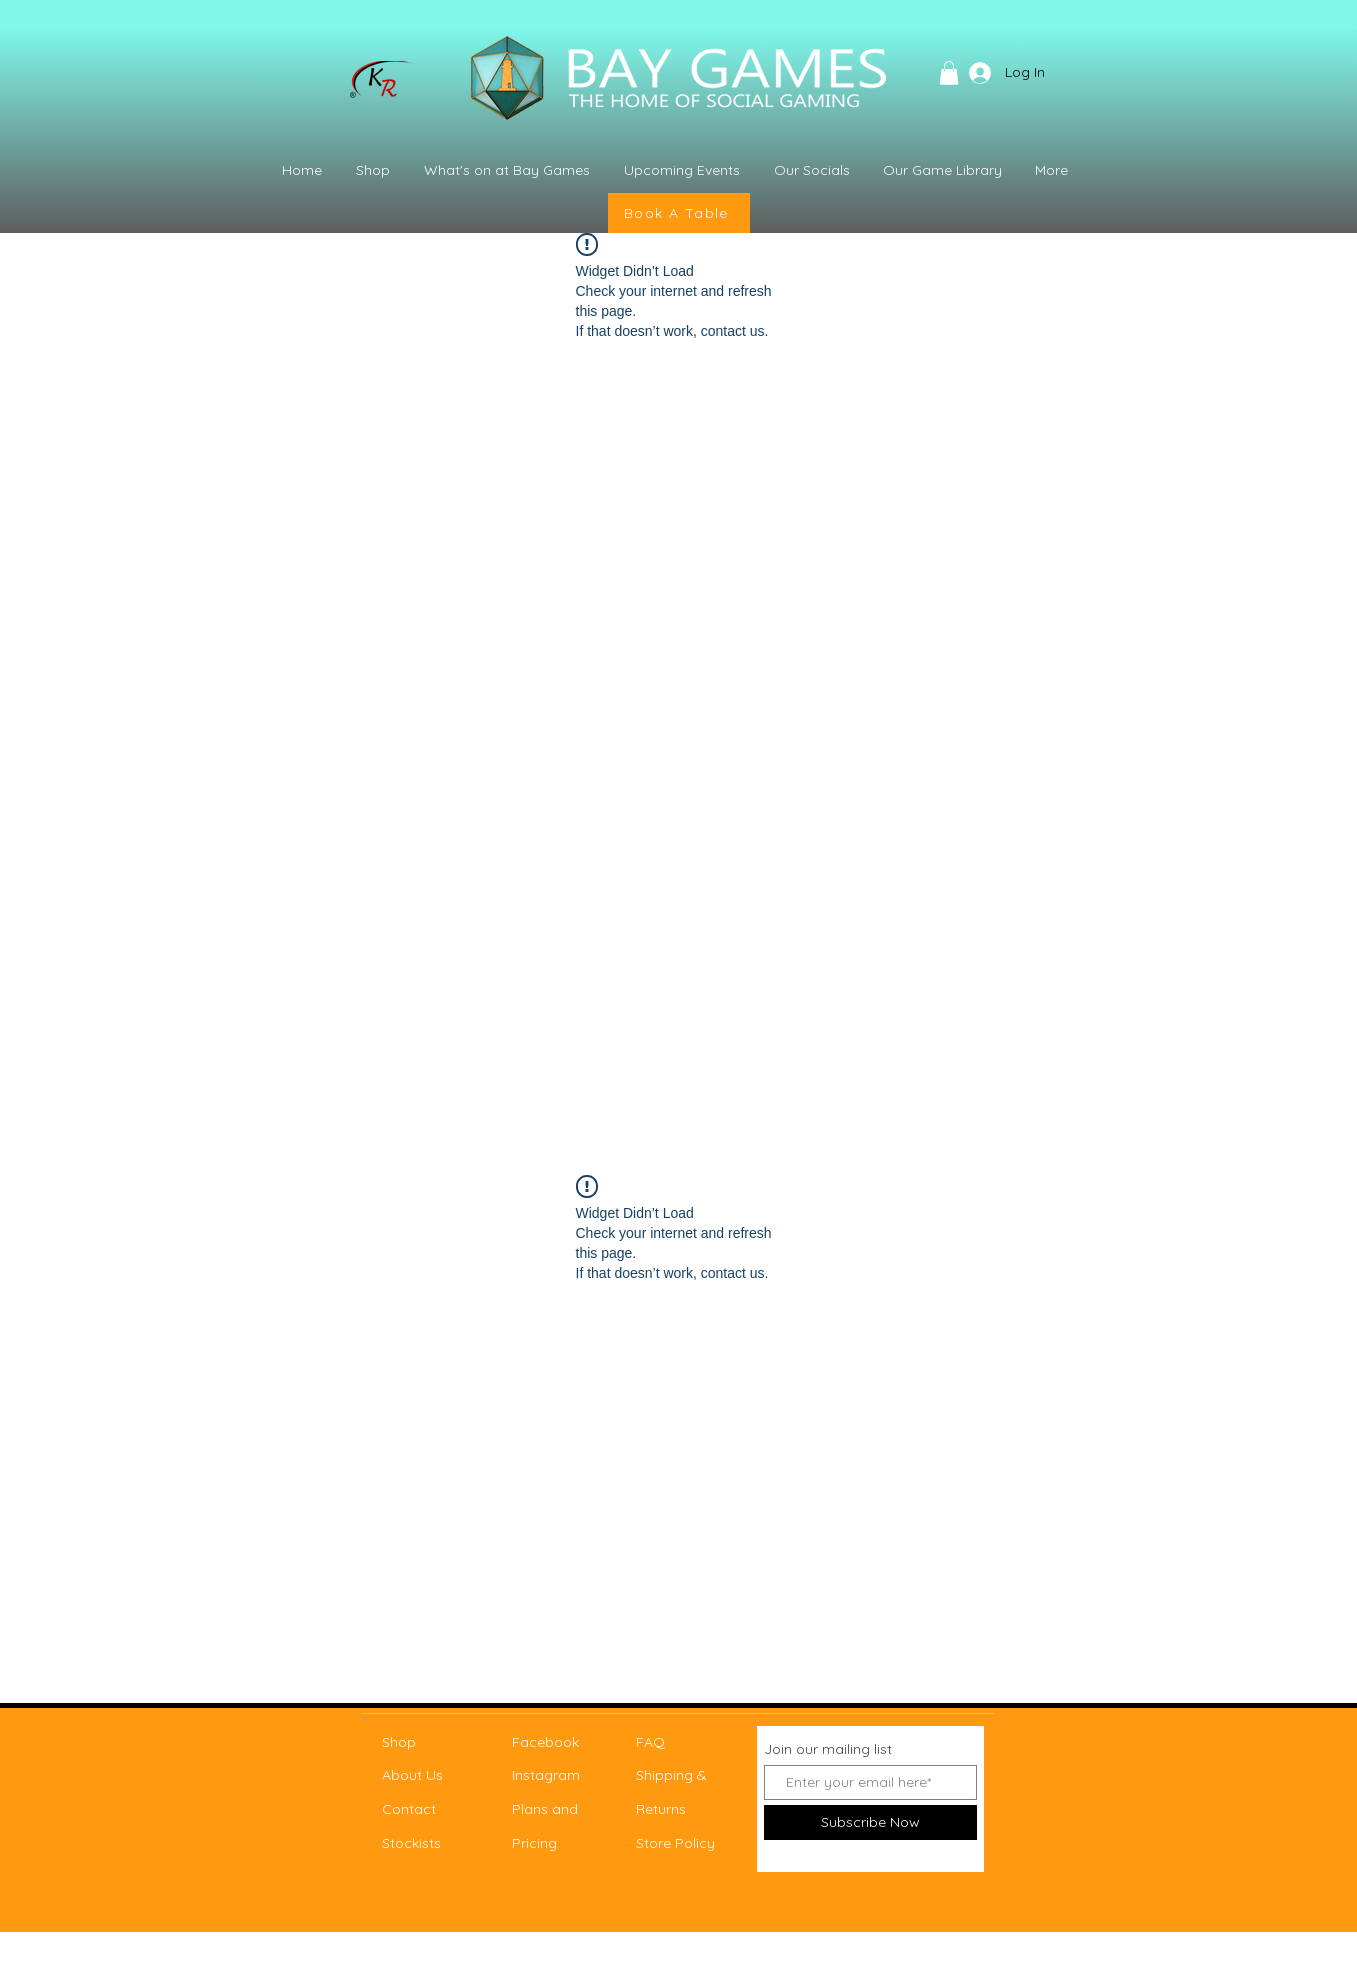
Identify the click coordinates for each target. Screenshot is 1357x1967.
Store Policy (675, 1843)
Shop (399, 1742)
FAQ (650, 1742)
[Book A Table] (679, 213)
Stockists (411, 1843)
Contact (409, 1809)
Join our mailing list (828, 1749)
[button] (949, 73)
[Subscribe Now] (870, 1822)
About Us (412, 1775)
